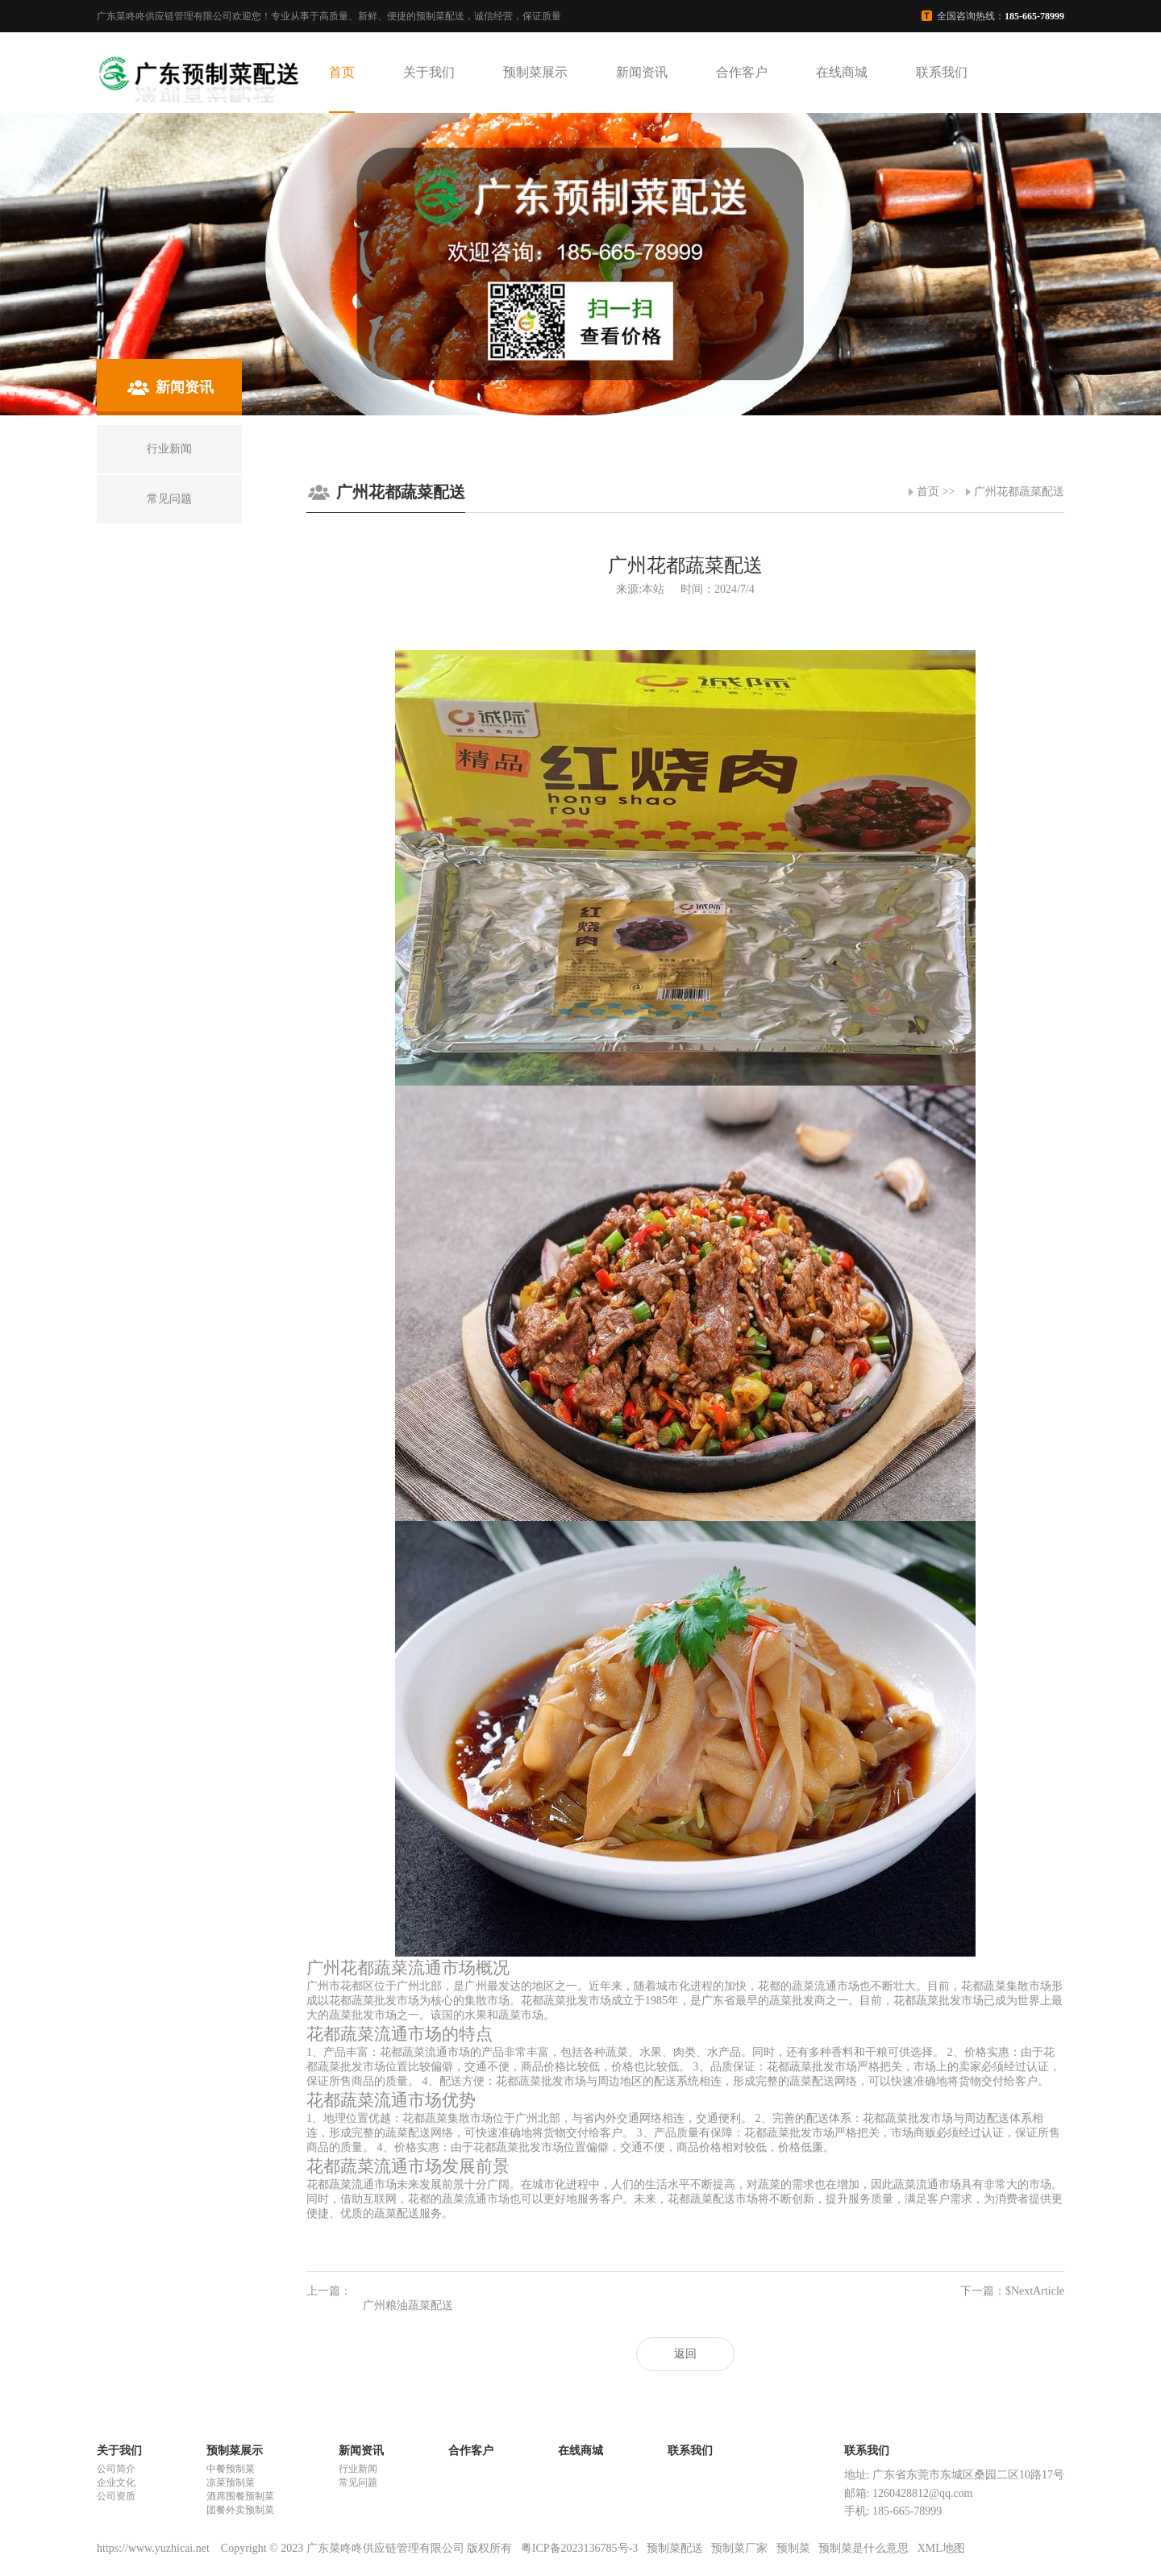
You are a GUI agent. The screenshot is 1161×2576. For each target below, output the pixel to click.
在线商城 (842, 72)
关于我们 (429, 72)
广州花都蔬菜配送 (1019, 492)
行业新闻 (358, 2468)
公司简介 (116, 2468)
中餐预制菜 (230, 2468)
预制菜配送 (675, 2548)
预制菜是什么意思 (863, 2548)
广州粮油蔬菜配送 (408, 2305)
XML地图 (941, 2548)
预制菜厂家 (739, 2548)
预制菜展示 (535, 72)
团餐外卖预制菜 (240, 2510)
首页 (342, 72)
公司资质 (116, 2496)
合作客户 (742, 72)
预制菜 (793, 2548)
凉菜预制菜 (230, 2482)
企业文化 (116, 2482)
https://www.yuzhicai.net (154, 2548)
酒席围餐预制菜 (240, 2496)
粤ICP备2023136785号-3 (579, 2548)
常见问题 (358, 2482)
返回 (685, 2354)
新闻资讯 (642, 72)
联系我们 (942, 72)
